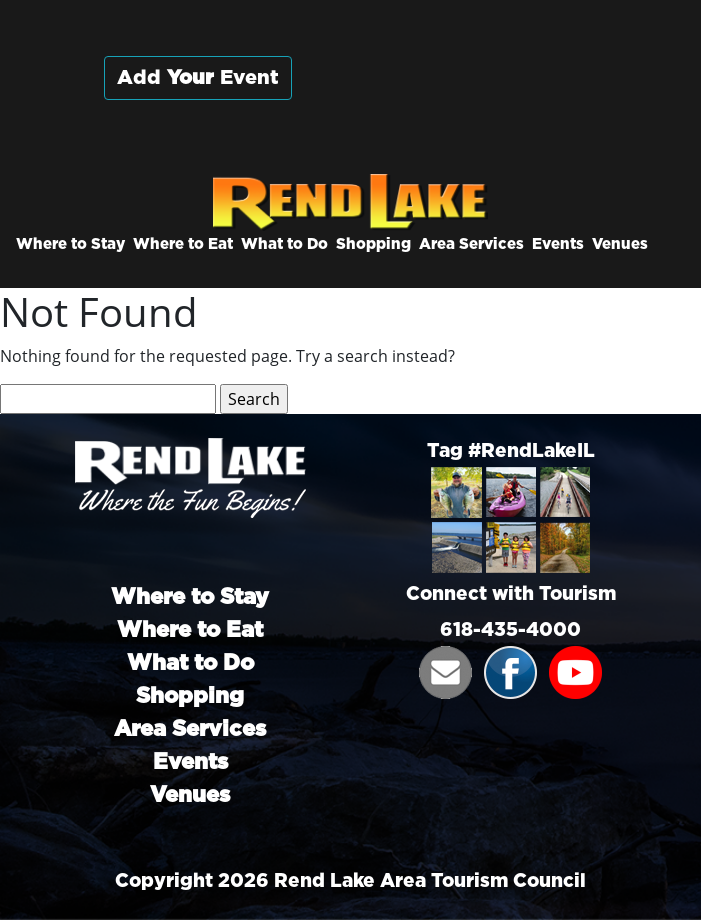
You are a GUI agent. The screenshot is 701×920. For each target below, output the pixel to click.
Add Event (198, 78)
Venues (620, 244)
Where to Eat (183, 244)
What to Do (284, 244)
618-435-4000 (510, 630)
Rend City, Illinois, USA (504, 99)
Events (558, 244)
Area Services (471, 244)
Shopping (373, 244)
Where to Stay (70, 244)
